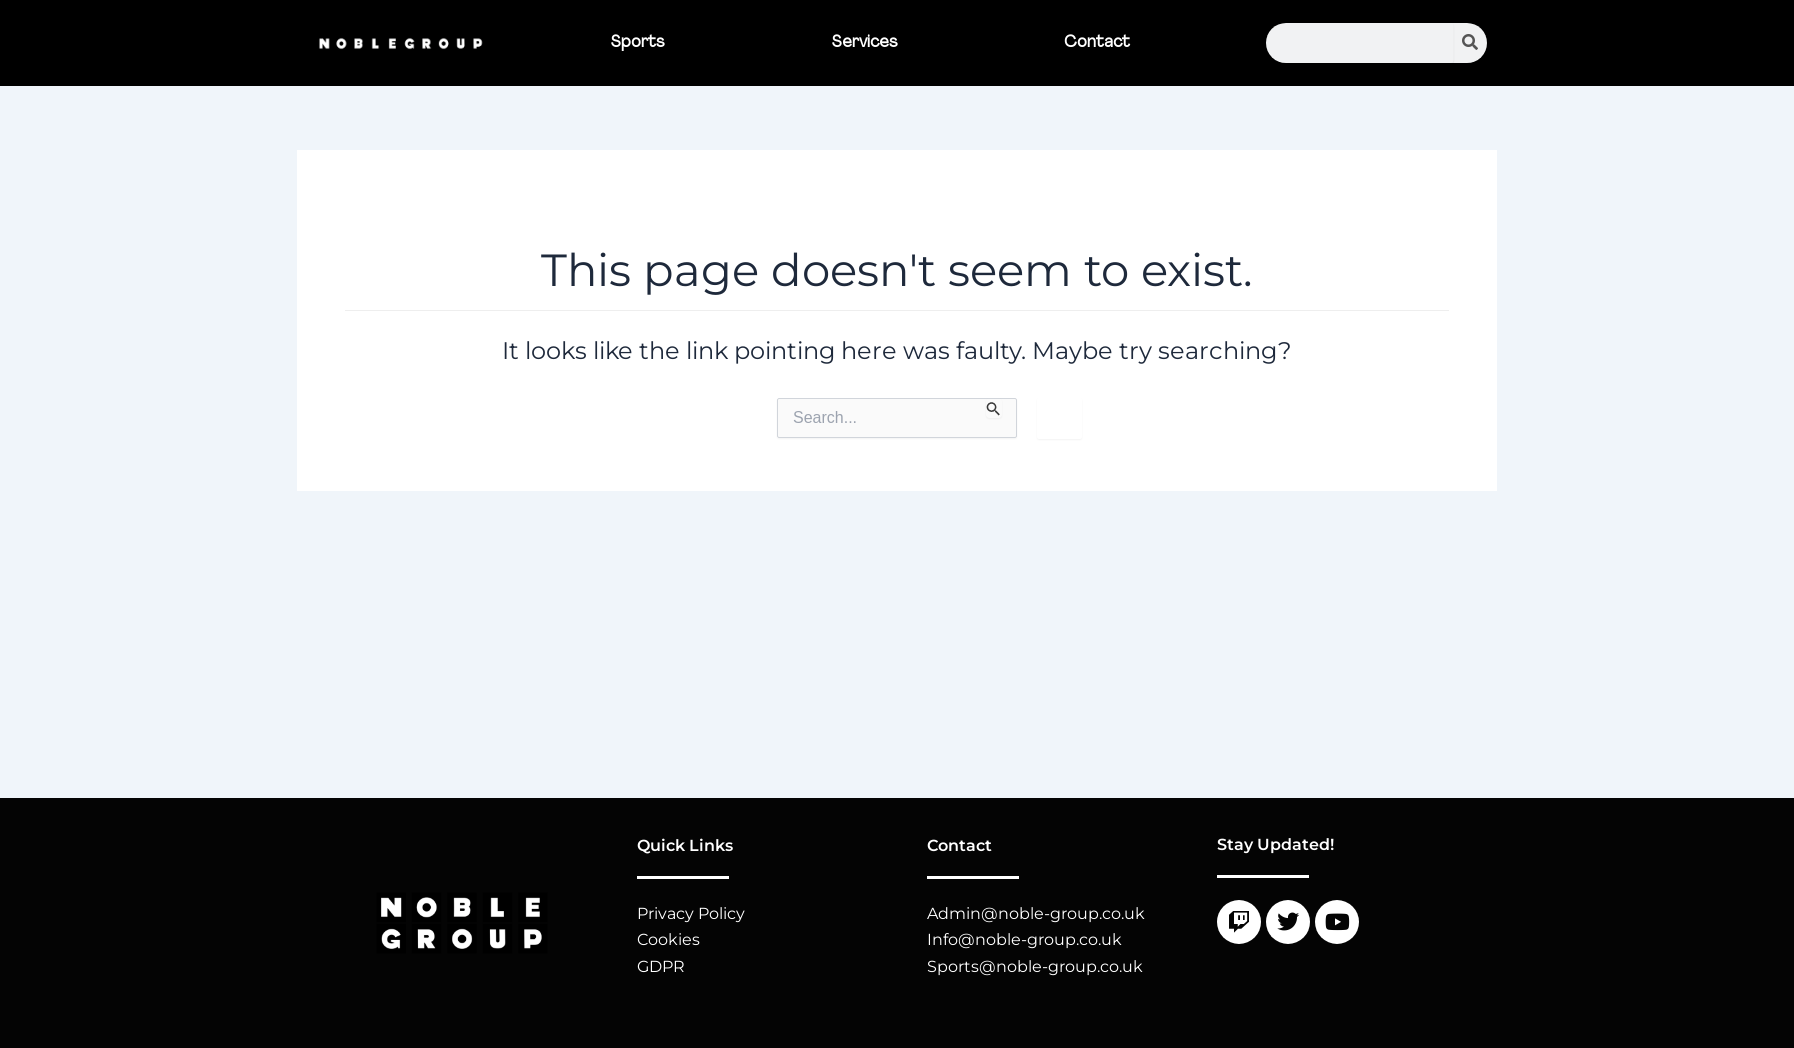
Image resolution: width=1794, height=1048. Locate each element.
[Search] (1470, 43)
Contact (1097, 43)
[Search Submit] (994, 408)
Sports (638, 43)
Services (865, 43)
